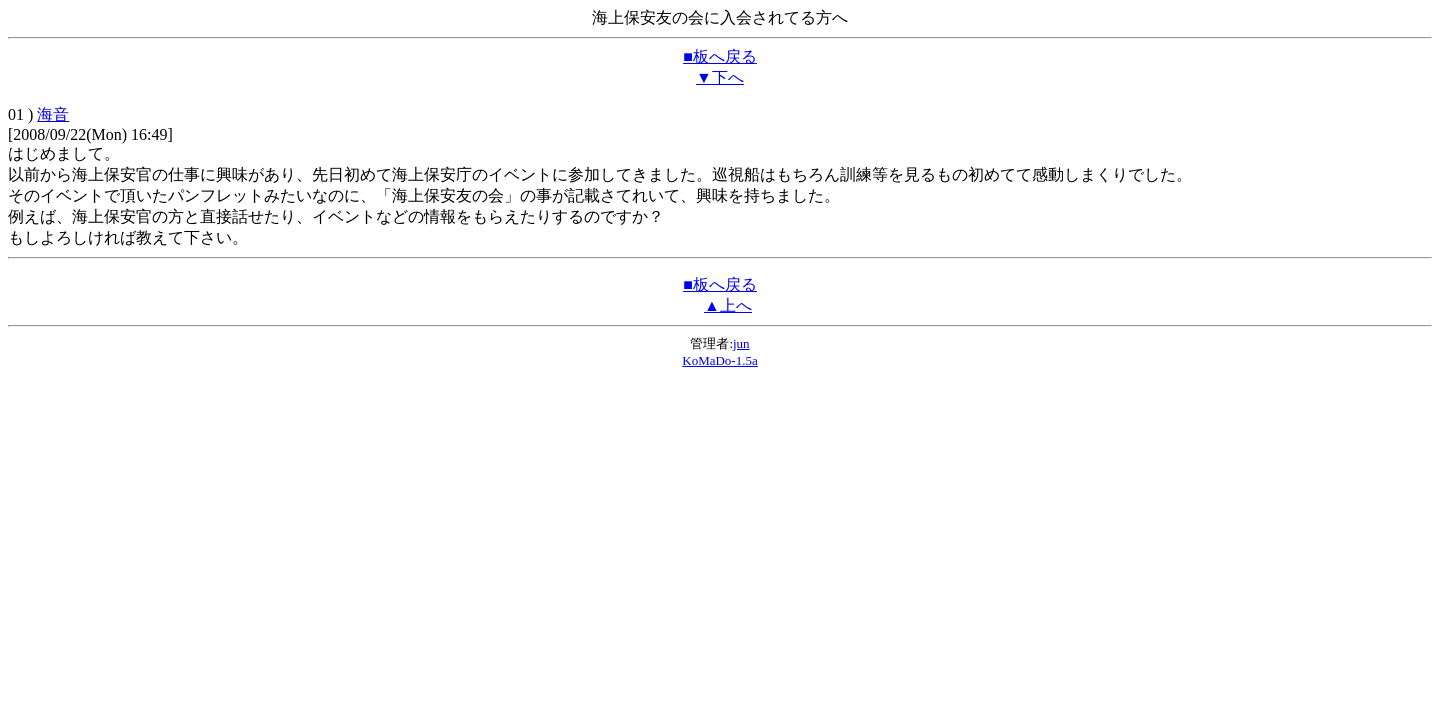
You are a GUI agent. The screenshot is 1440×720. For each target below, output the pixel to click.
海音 (53, 114)
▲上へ (728, 305)
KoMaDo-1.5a (719, 360)
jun (741, 343)
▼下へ (720, 77)
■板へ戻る (720, 56)
